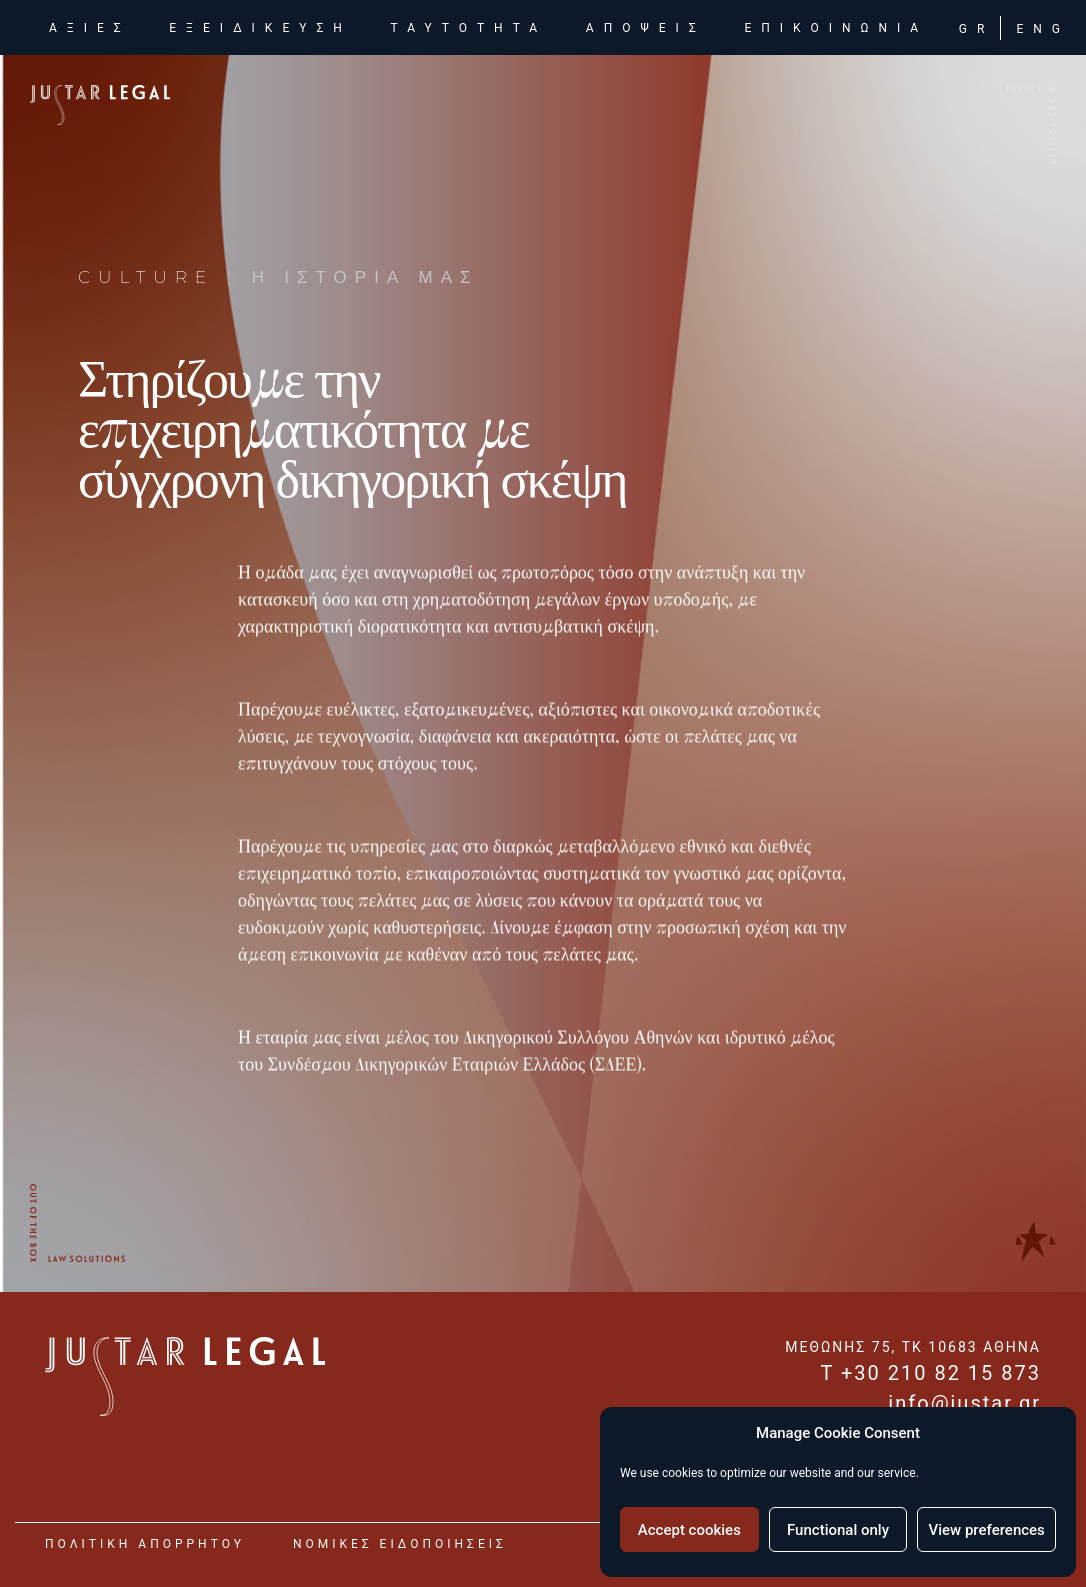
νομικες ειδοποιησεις (400, 1544)
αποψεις (646, 31)
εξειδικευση (260, 31)
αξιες (94, 29)
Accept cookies (689, 1530)
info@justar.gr (964, 1403)
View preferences (987, 1530)
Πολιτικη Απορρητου (145, 1544)
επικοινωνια (836, 31)
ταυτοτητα (469, 31)
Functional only (838, 1530)
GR (977, 32)
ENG (1043, 32)
